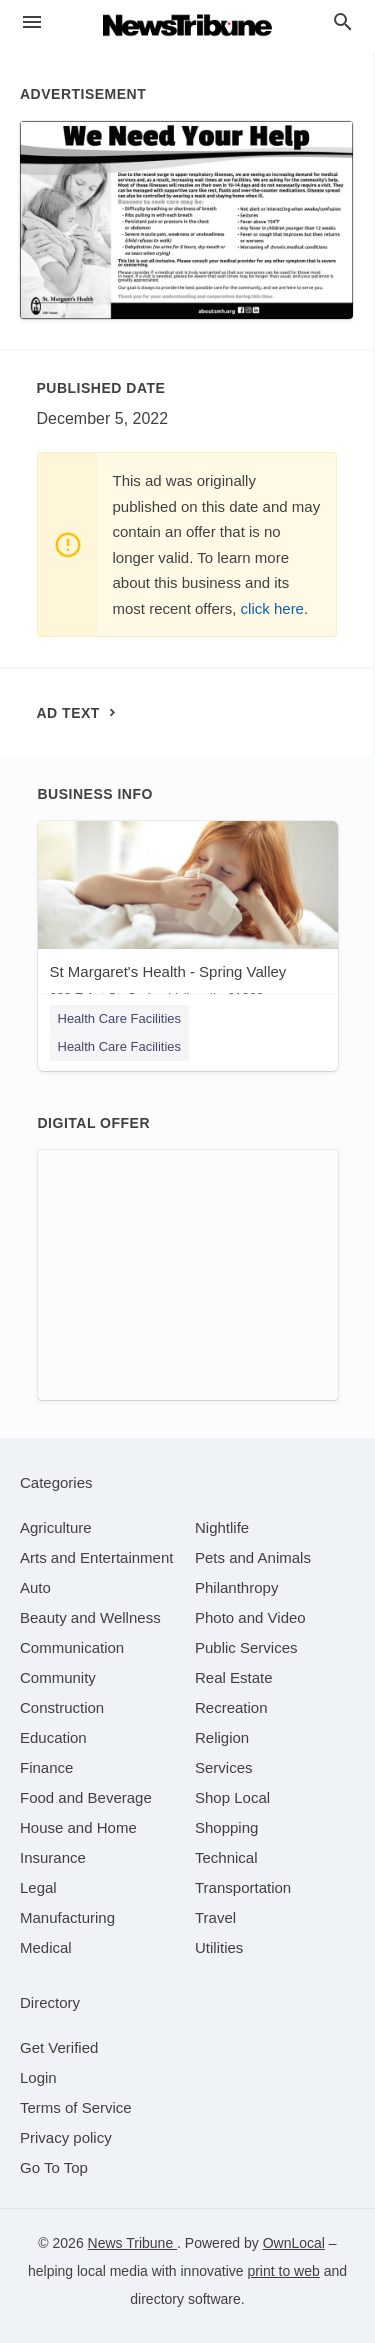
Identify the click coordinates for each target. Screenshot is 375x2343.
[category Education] (53, 1737)
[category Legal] (38, 1887)
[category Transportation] (243, 1887)
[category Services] (224, 1767)
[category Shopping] (226, 1827)
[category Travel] (215, 1917)
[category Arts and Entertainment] (96, 1557)
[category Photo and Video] (250, 1617)
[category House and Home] (78, 1827)
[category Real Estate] (234, 1677)
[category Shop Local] (232, 1797)
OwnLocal (294, 2243)
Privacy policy (66, 2137)
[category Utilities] (219, 1947)
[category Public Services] (246, 1647)
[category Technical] (226, 1857)
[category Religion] (222, 1737)
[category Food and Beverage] (86, 1797)
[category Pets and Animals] (253, 1557)
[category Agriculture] (56, 1527)
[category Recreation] (231, 1707)
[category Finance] (46, 1767)
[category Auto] (35, 1587)
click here (272, 608)
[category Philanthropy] (236, 1587)
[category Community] (58, 1677)
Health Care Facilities (120, 1018)
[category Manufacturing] (67, 1917)
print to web (283, 2271)
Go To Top (54, 2167)
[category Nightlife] (222, 1527)
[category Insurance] (53, 1857)
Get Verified (59, 2047)
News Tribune (132, 2243)
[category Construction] (62, 1707)
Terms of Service (76, 2107)
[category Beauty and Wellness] (90, 1617)
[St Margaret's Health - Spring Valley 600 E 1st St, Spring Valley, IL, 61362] (188, 917)
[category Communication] (72, 1647)
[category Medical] (46, 1947)
